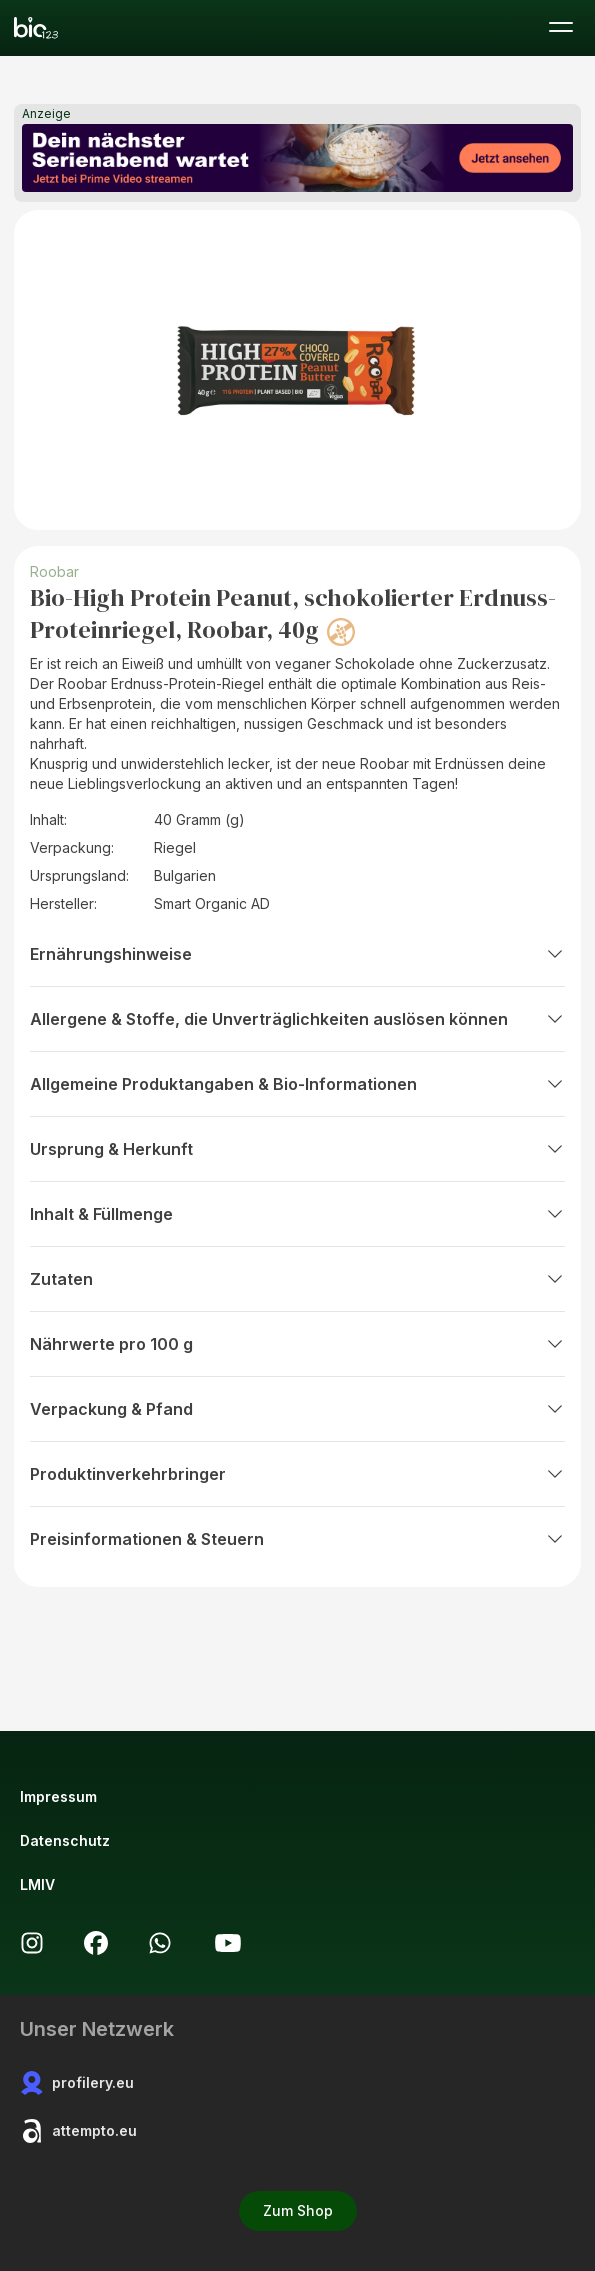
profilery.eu (77, 2083)
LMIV (37, 1884)
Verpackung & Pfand (297, 1409)
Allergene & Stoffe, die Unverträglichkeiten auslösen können (297, 1019)
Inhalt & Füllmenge (297, 1214)
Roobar (54, 571)
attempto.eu (78, 2131)
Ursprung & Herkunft (297, 1149)
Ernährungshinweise (297, 954)
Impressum (58, 1796)
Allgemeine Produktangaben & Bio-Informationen (297, 1084)
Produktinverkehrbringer (297, 1474)
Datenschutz (65, 1840)
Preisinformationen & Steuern (297, 1539)
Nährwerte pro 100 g (297, 1344)
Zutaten (297, 1279)
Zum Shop (298, 2210)
